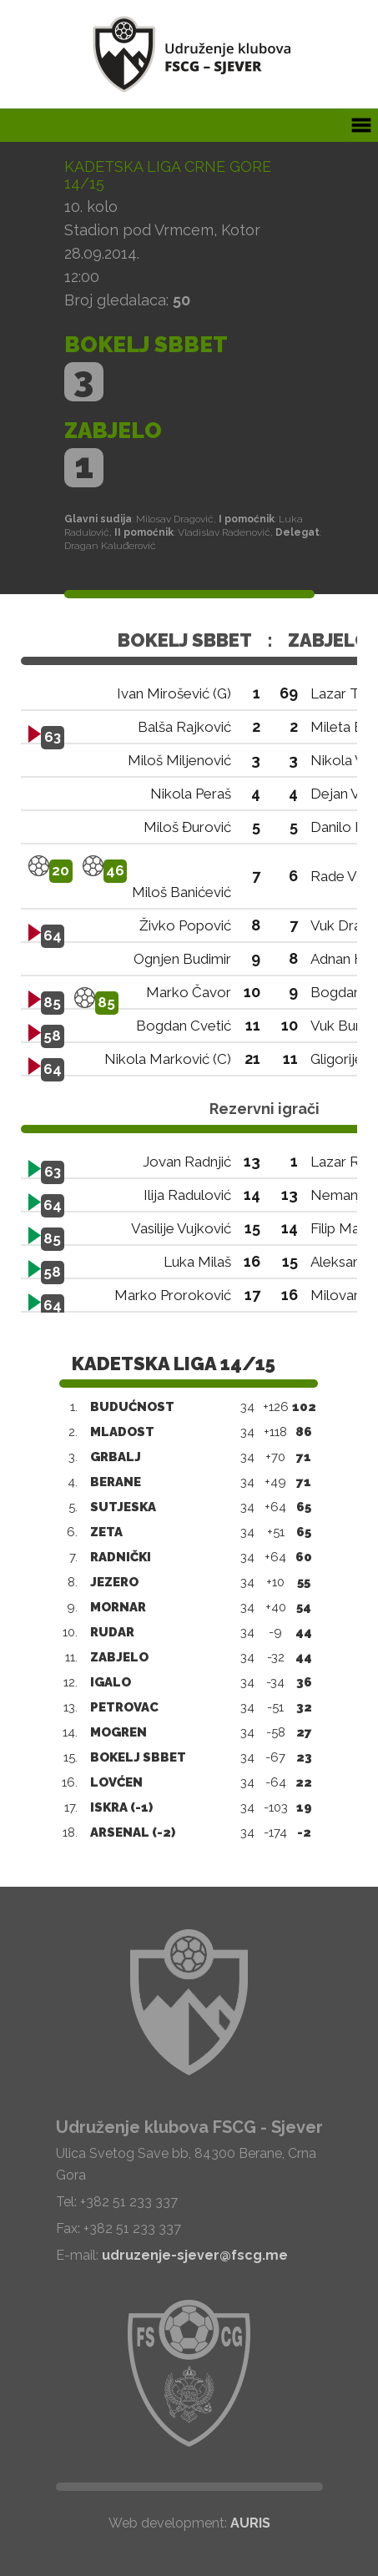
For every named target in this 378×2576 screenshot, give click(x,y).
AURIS (250, 2523)
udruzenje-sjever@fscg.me (195, 2255)
